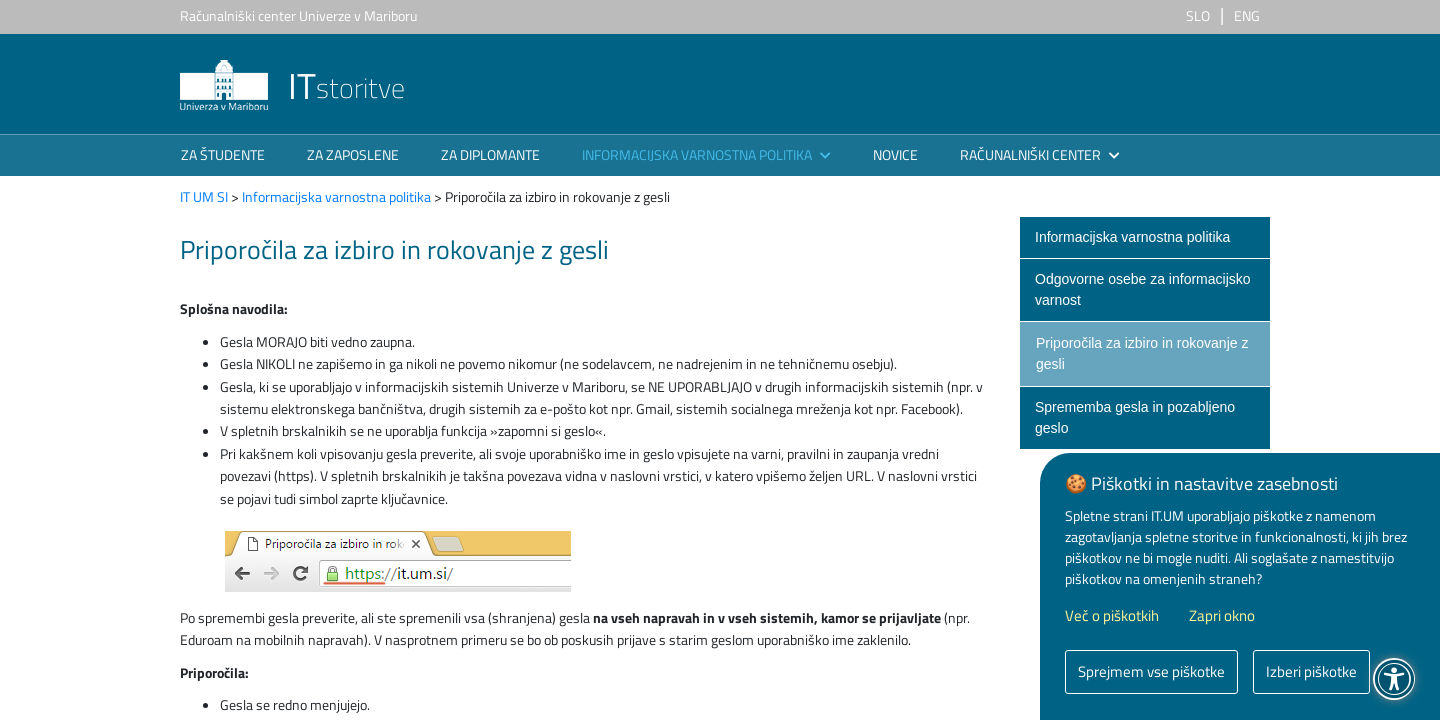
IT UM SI (204, 196)
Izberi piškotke (1311, 671)
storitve (292, 87)
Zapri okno (1222, 616)
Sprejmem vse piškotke (1151, 671)
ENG (1247, 15)
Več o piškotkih (1112, 616)
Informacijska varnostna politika (336, 196)
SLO (1198, 15)
